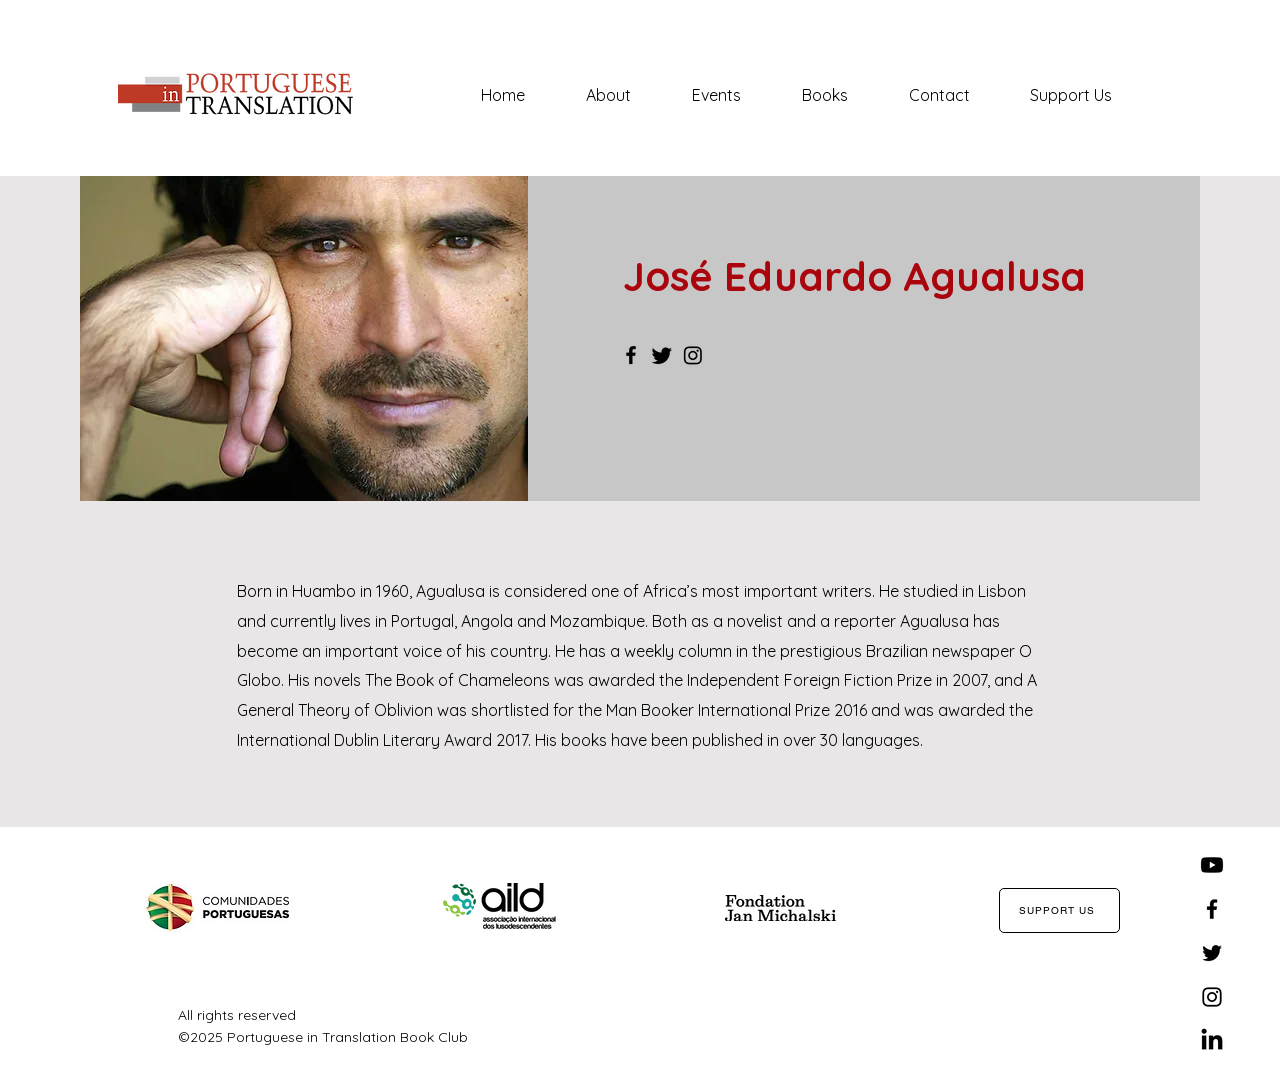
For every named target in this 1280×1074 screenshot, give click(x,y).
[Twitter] (662, 355)
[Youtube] (1212, 865)
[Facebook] (631, 355)
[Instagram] (693, 355)
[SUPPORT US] (1059, 910)
